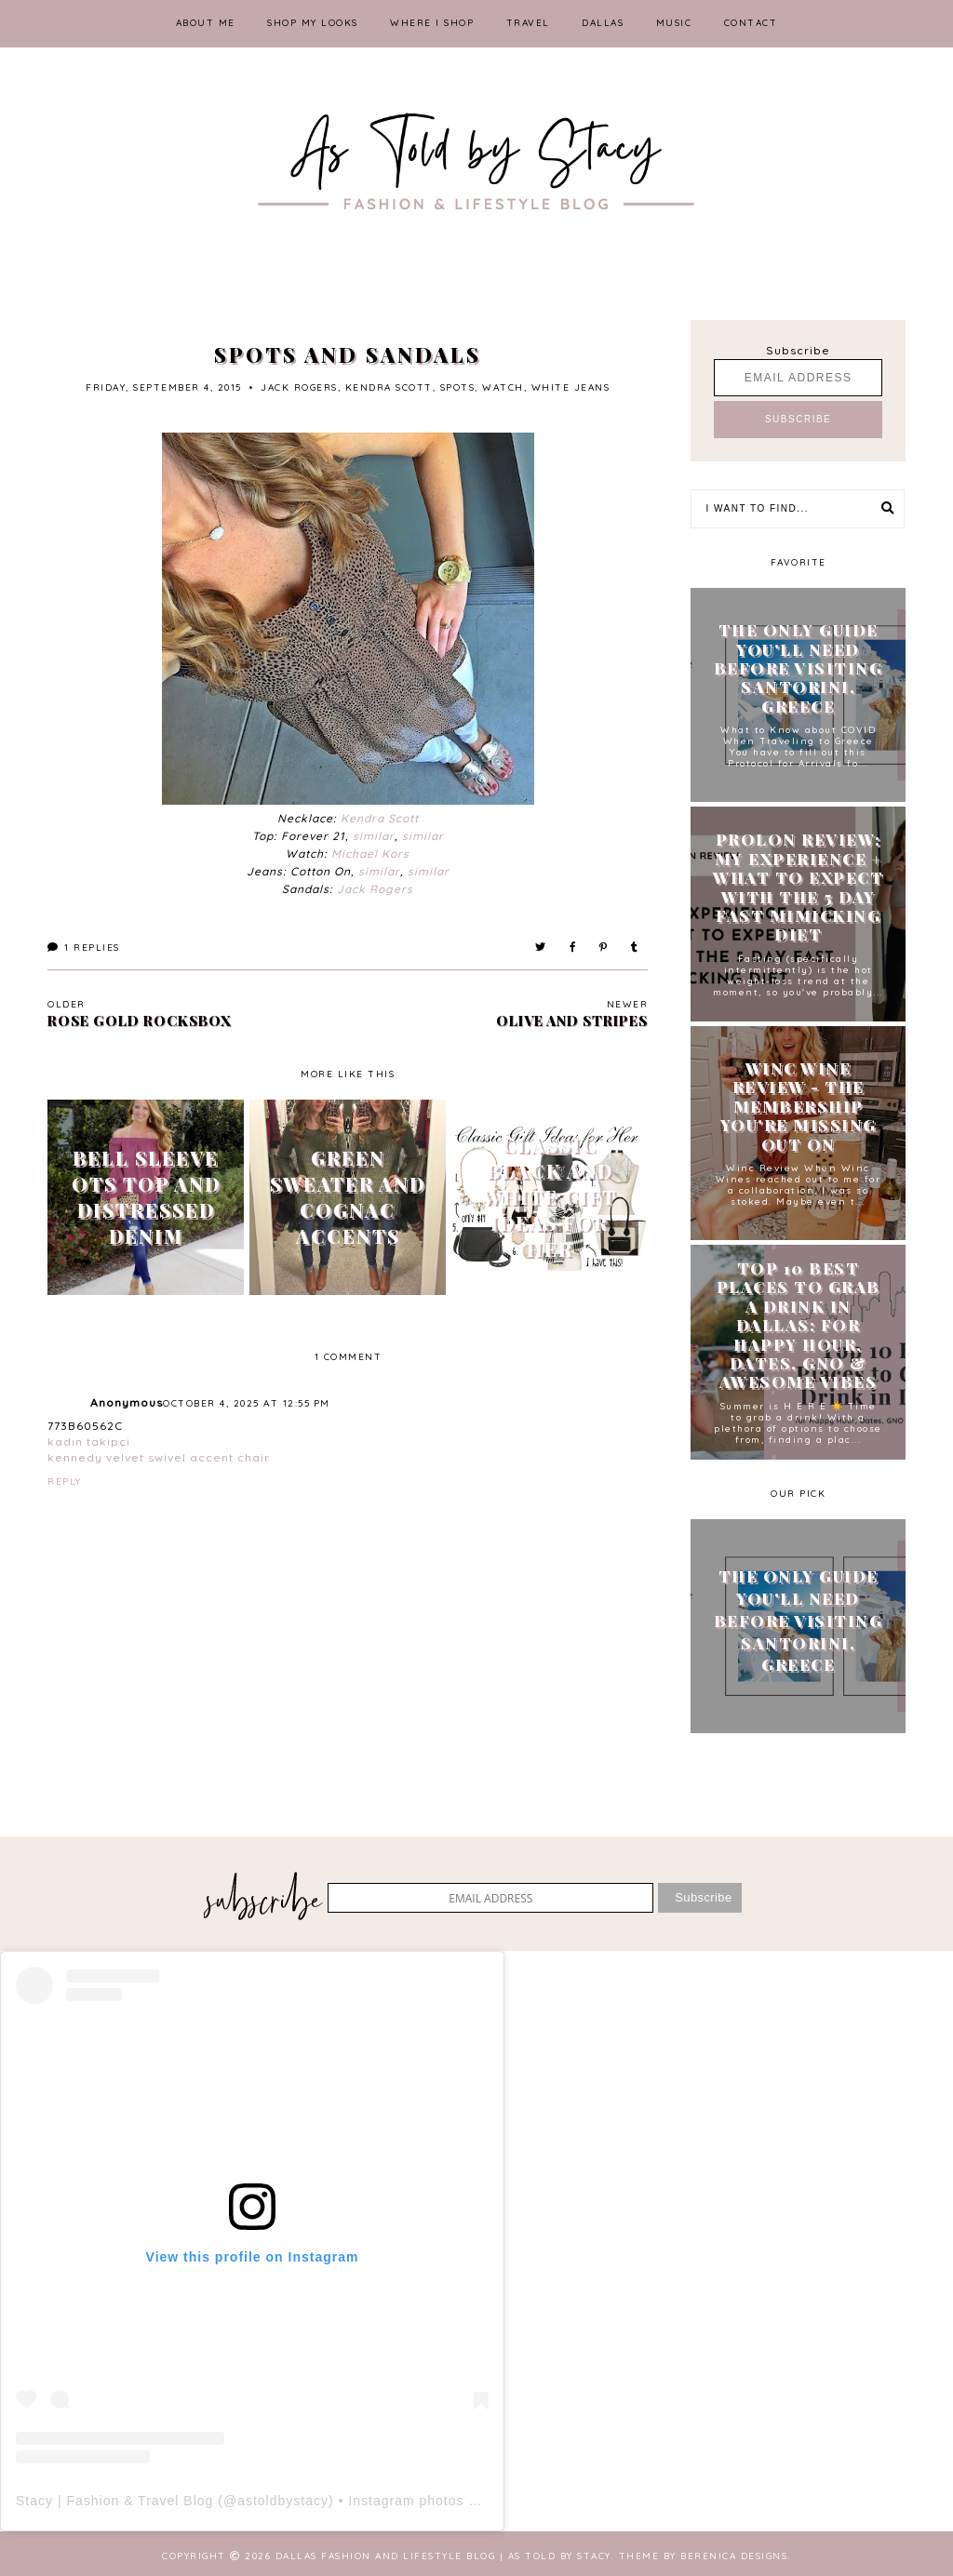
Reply (64, 1481)
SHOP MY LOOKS (312, 23)
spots (458, 387)
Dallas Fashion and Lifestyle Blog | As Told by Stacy (443, 2556)
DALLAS (603, 23)
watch (503, 387)
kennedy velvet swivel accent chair (158, 1457)
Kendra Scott (380, 818)
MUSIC (674, 23)
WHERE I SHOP (432, 23)
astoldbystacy (283, 2500)
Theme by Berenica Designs (703, 2556)
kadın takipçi (88, 1441)
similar (374, 836)
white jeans (571, 387)
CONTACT (751, 23)
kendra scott (389, 387)
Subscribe (798, 350)
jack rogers (299, 387)
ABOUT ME (205, 23)
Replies (83, 947)
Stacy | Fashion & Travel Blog (114, 2500)
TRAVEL (528, 23)
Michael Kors (370, 854)
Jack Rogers (375, 889)
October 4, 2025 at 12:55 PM (246, 1403)
